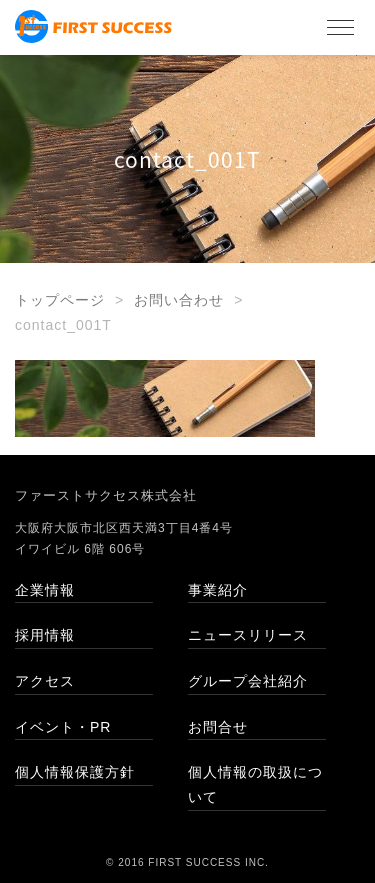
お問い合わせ (179, 300)
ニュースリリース (248, 635)
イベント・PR (63, 727)
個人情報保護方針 (75, 772)
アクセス (45, 681)
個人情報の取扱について (255, 784)
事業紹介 (218, 590)
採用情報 (45, 635)
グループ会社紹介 (248, 681)
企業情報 (45, 590)
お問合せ (218, 727)
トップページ (60, 300)
